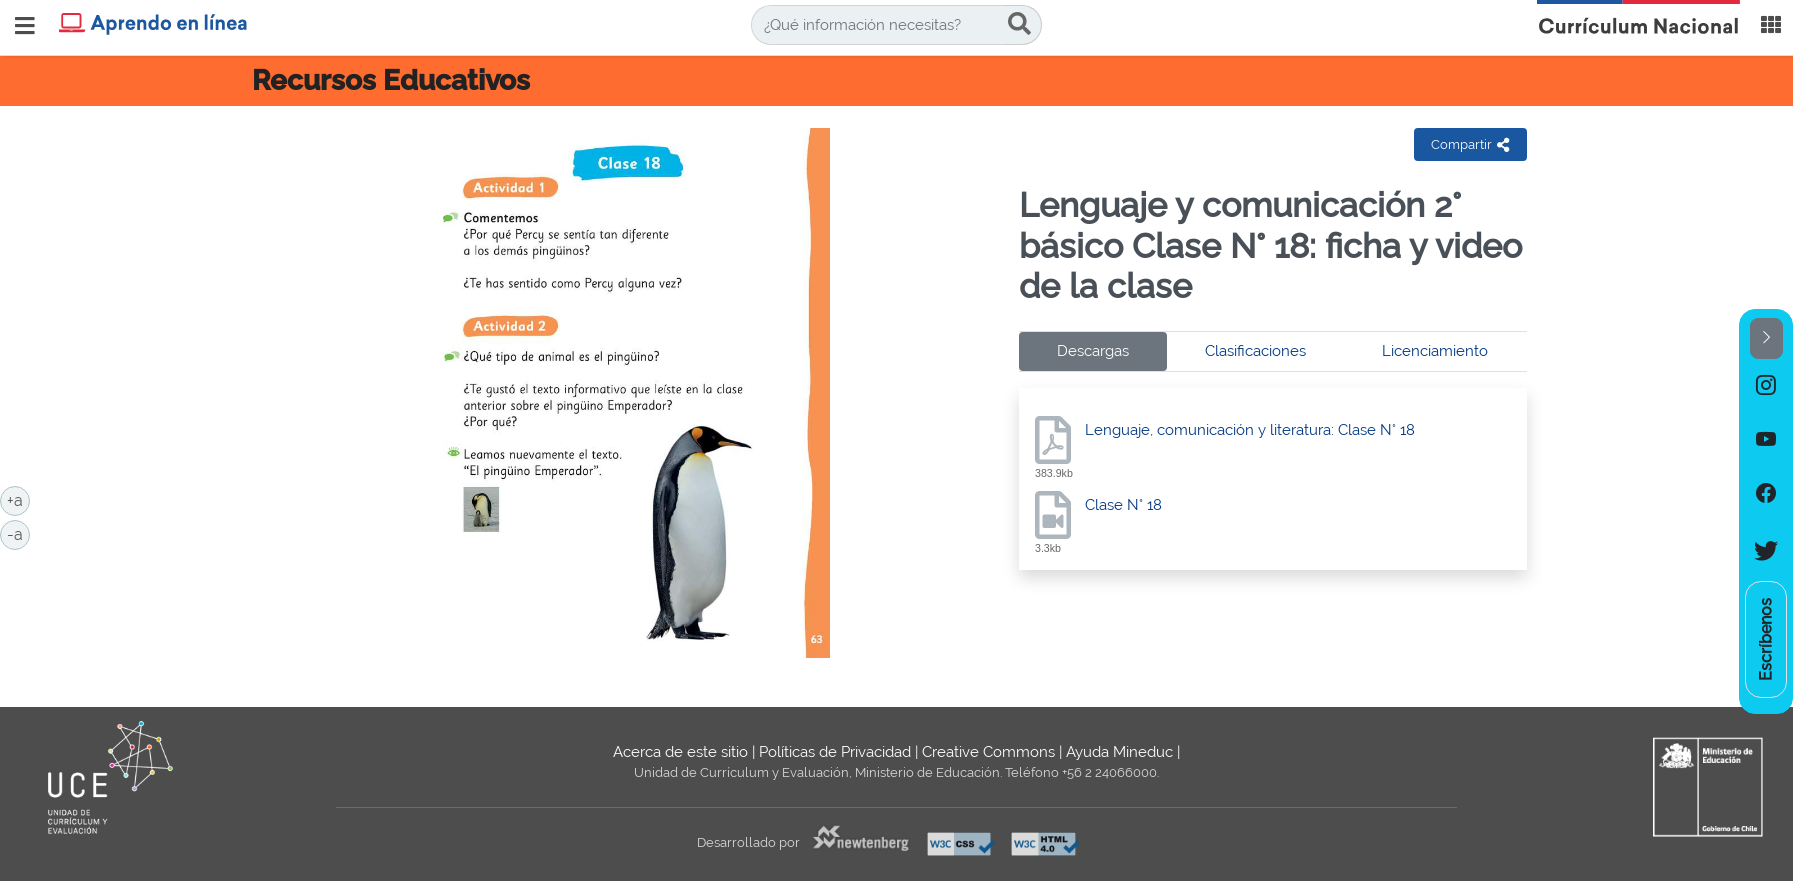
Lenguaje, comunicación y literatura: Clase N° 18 (1250, 430)
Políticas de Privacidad (835, 752)
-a (18, 533)
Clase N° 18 (1123, 505)
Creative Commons (988, 752)
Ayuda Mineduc (1119, 752)
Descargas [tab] (1093, 351)
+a (18, 499)
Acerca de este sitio (680, 752)
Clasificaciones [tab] (1255, 351)
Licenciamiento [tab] (1435, 351)
